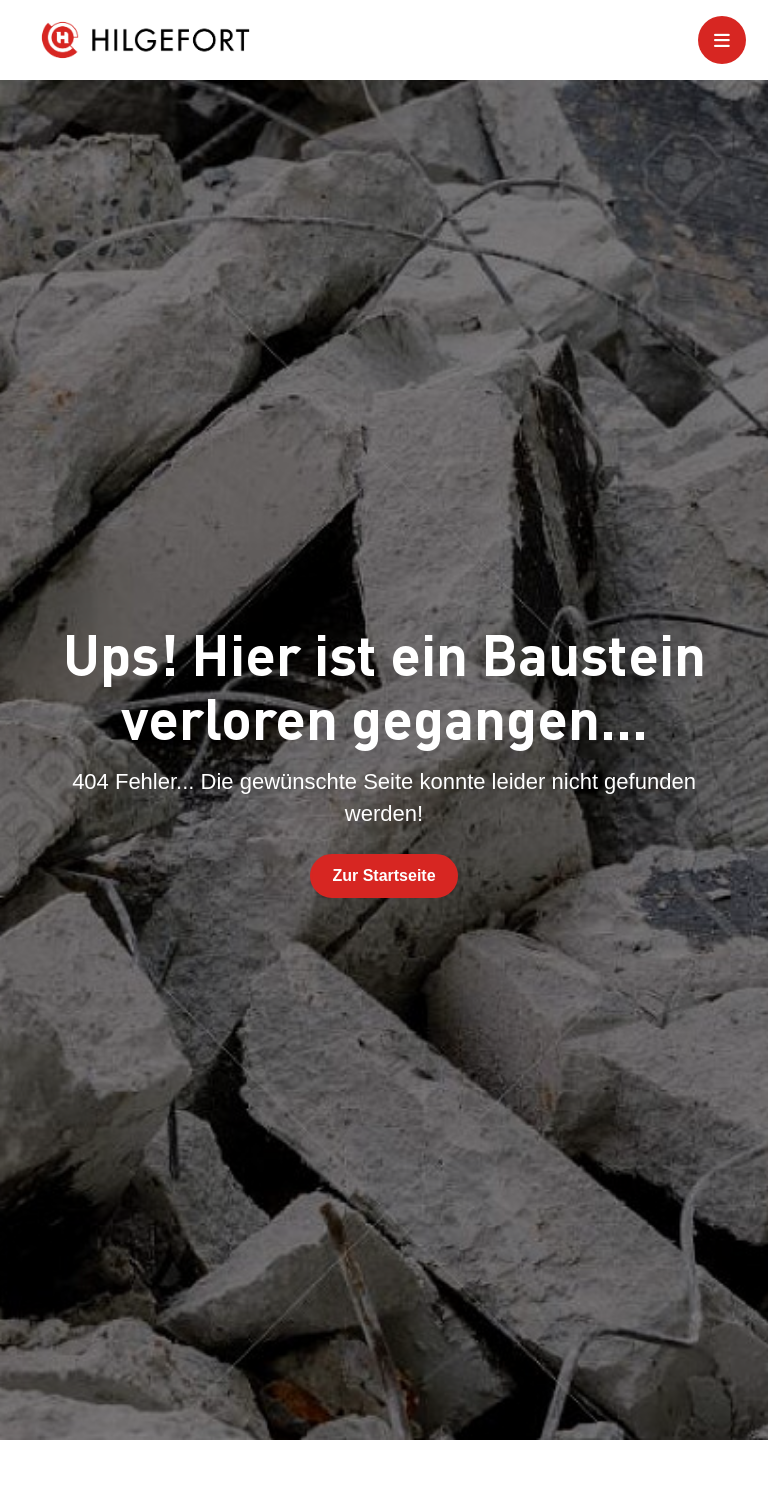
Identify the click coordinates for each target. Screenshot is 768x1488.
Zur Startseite (383, 875)
